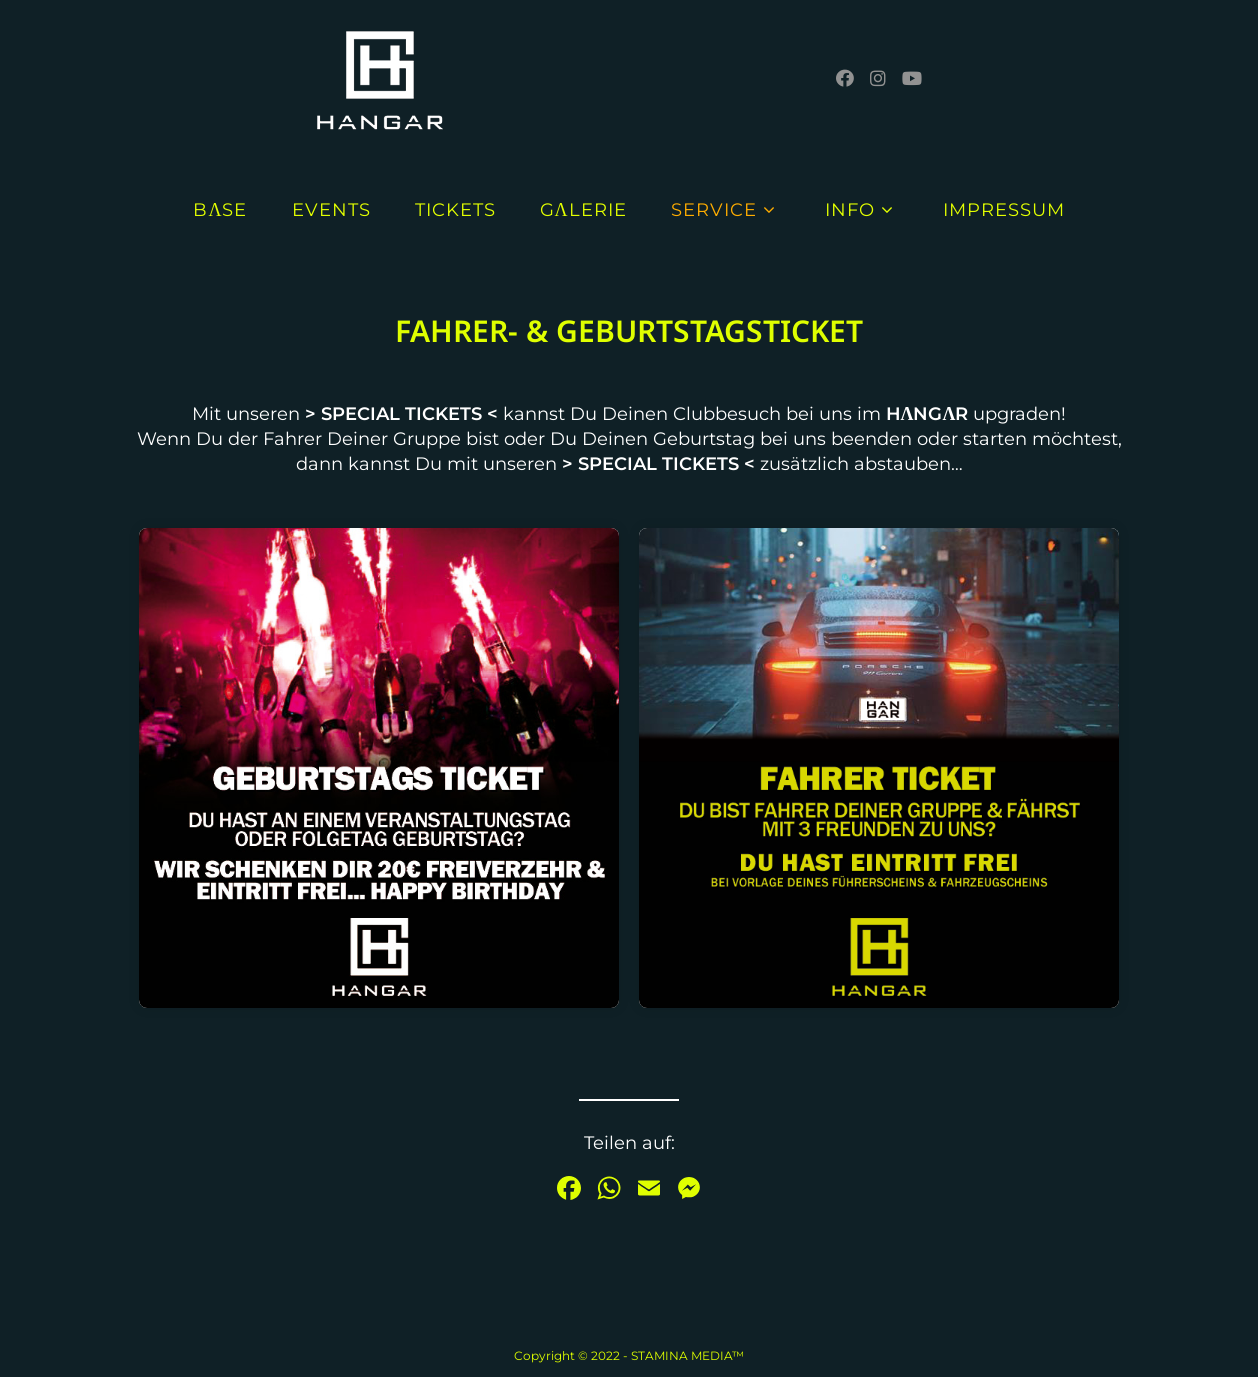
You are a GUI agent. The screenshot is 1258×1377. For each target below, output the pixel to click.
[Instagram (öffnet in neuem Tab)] (878, 78)
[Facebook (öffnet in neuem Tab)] (845, 78)
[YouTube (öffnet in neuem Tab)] (912, 78)
